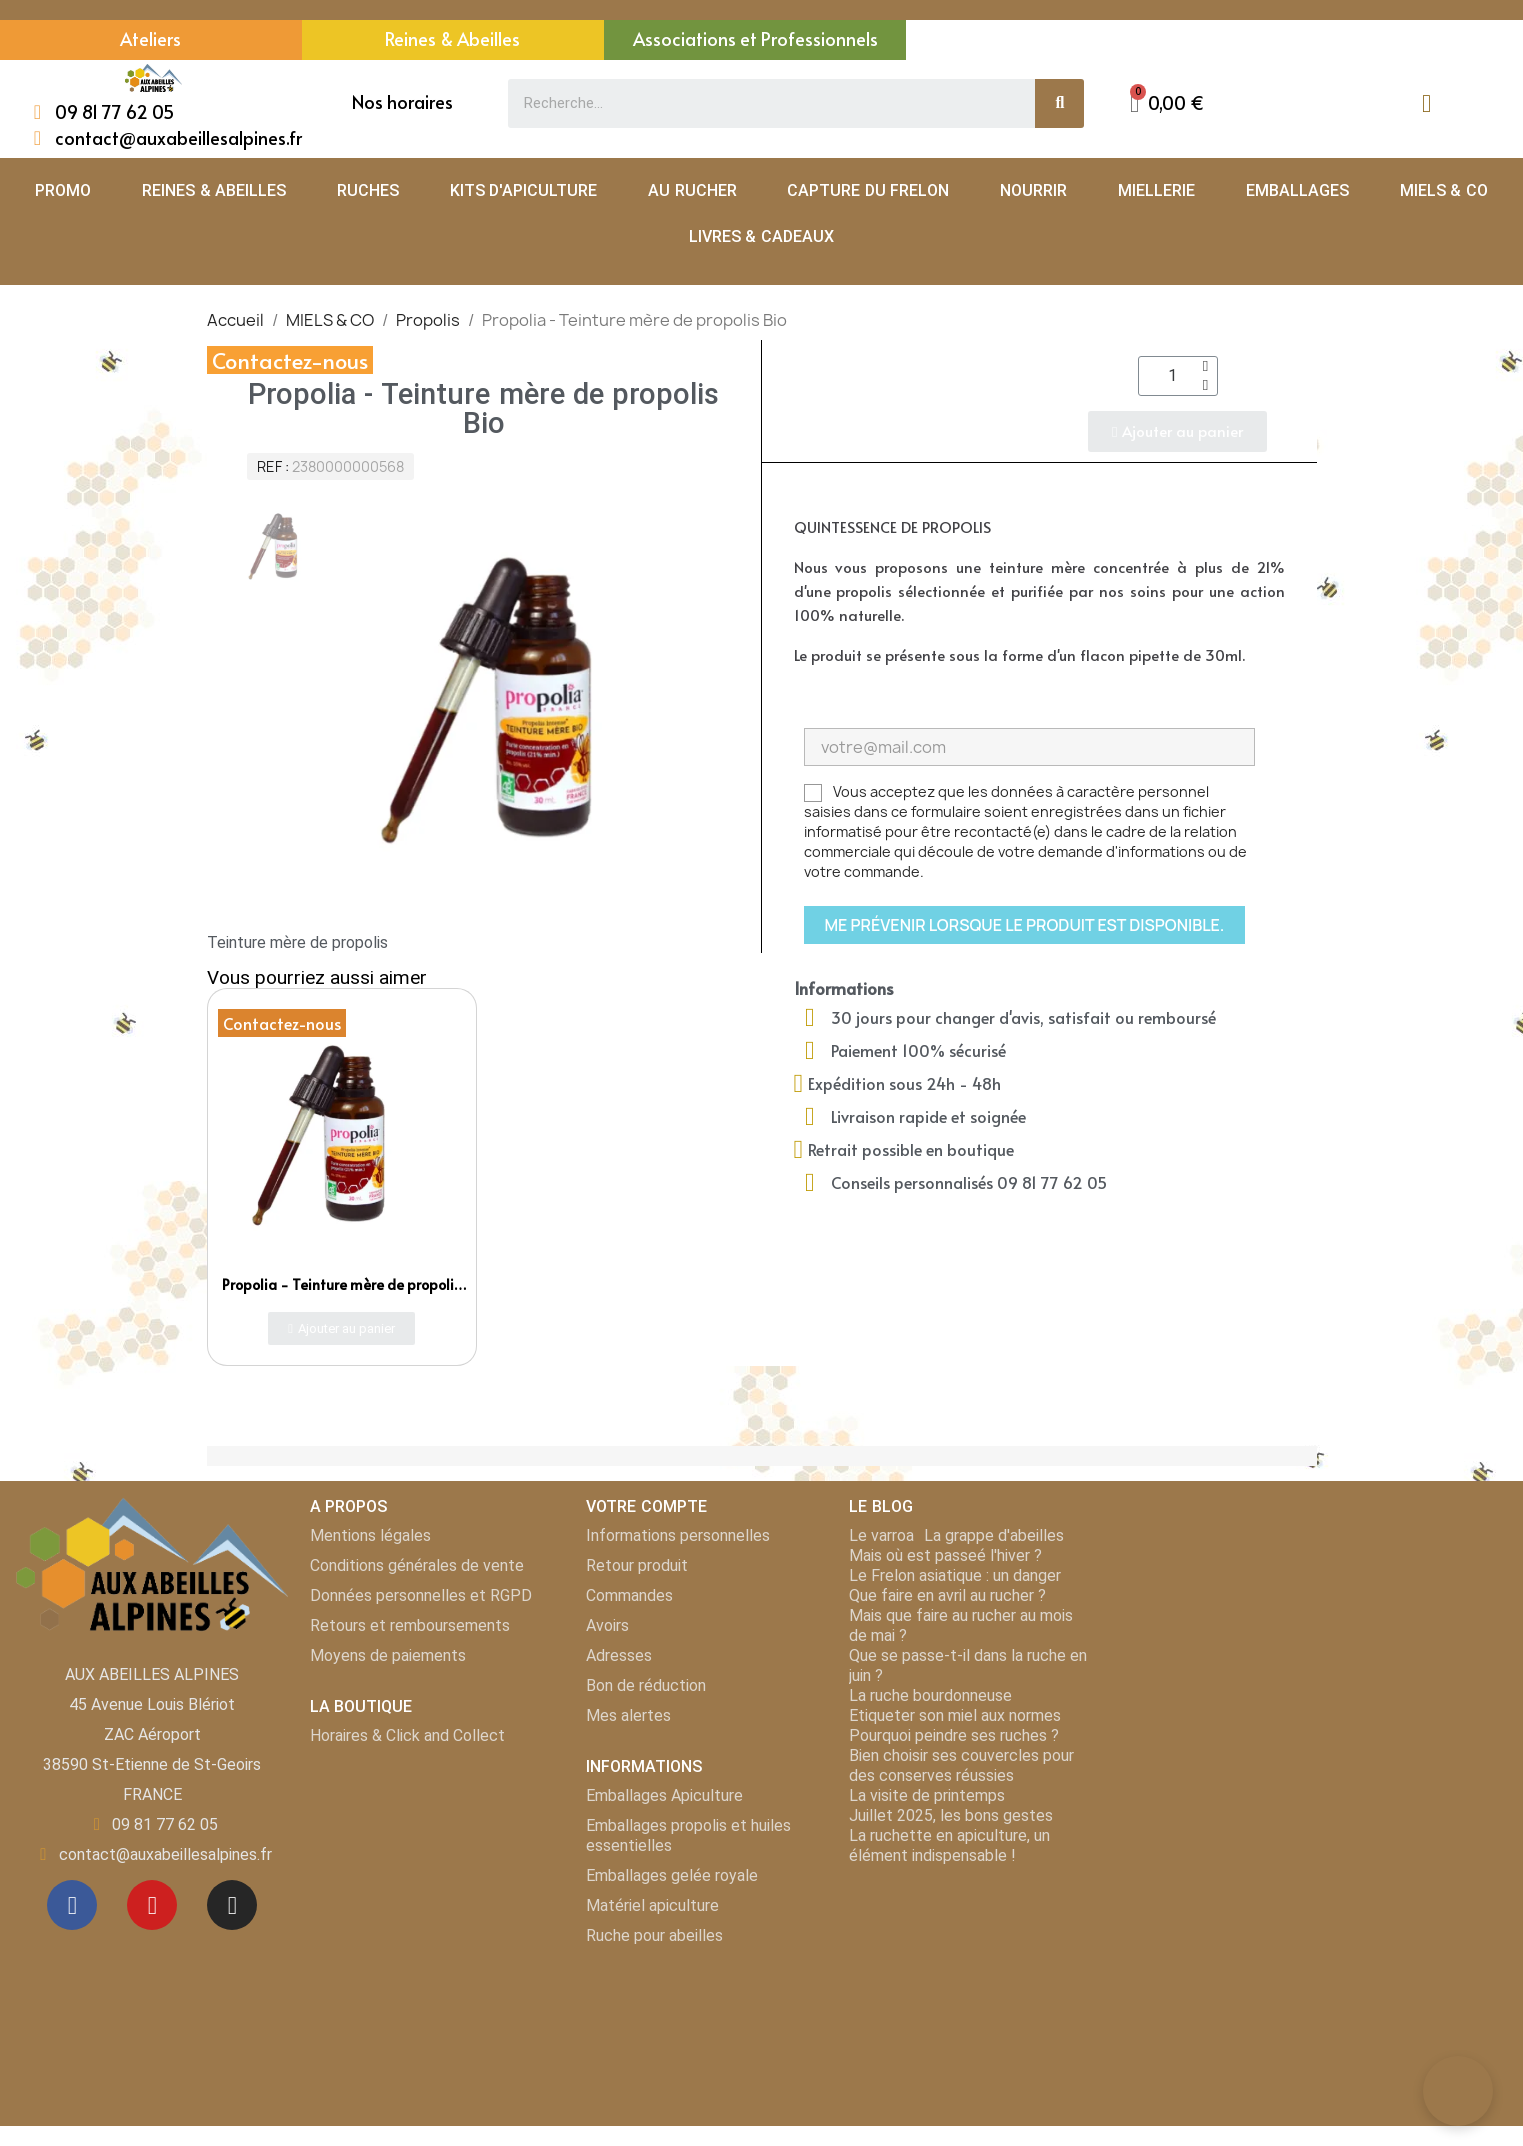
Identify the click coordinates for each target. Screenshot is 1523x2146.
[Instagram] (232, 1905)
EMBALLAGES (1297, 190)
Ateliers (150, 38)
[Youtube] (152, 1905)
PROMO (63, 190)
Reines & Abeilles (452, 38)
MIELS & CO (1444, 190)
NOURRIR (1033, 190)
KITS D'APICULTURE (523, 190)
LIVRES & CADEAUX (761, 236)
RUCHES (368, 190)
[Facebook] (72, 1905)
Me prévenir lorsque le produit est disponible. (1025, 925)
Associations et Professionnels (755, 38)
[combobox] (761, 103)
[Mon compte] (1426, 103)
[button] (1167, 103)
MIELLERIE (1156, 190)
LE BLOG (880, 1506)
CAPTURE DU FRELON (868, 190)
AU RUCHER (692, 190)
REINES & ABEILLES (214, 190)
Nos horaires (402, 101)
